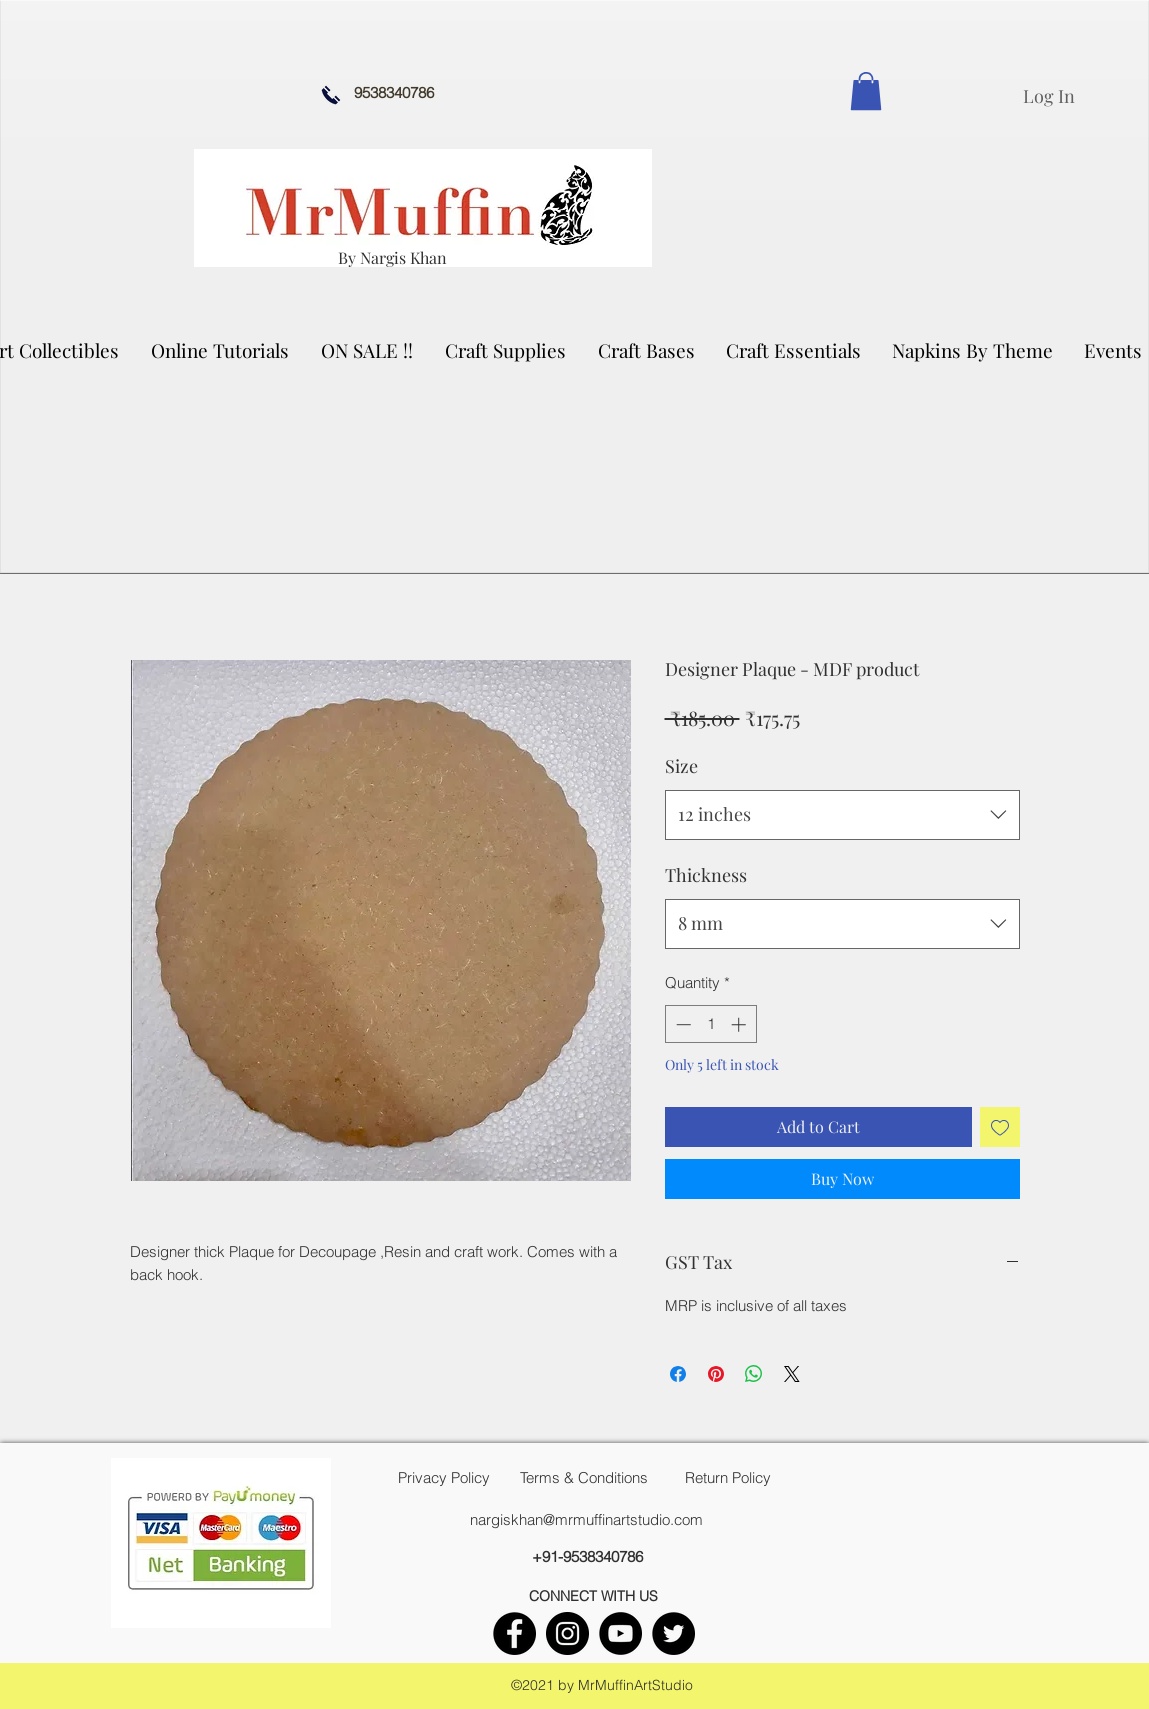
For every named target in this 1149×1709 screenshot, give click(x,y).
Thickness (706, 875)
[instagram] (567, 1633)
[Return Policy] (728, 1478)
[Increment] (740, 1024)
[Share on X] (792, 1374)
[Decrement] (681, 1024)
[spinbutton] (710, 1024)
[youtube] (620, 1633)
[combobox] (842, 815)
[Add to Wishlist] (1000, 1127)
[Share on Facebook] (678, 1374)
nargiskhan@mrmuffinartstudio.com (586, 1519)
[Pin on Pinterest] (716, 1374)
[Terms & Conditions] (584, 1478)
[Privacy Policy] (444, 1478)
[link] (866, 91)
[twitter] (673, 1633)
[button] (506, 350)
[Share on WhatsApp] (754, 1374)
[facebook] (514, 1633)
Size (681, 766)
